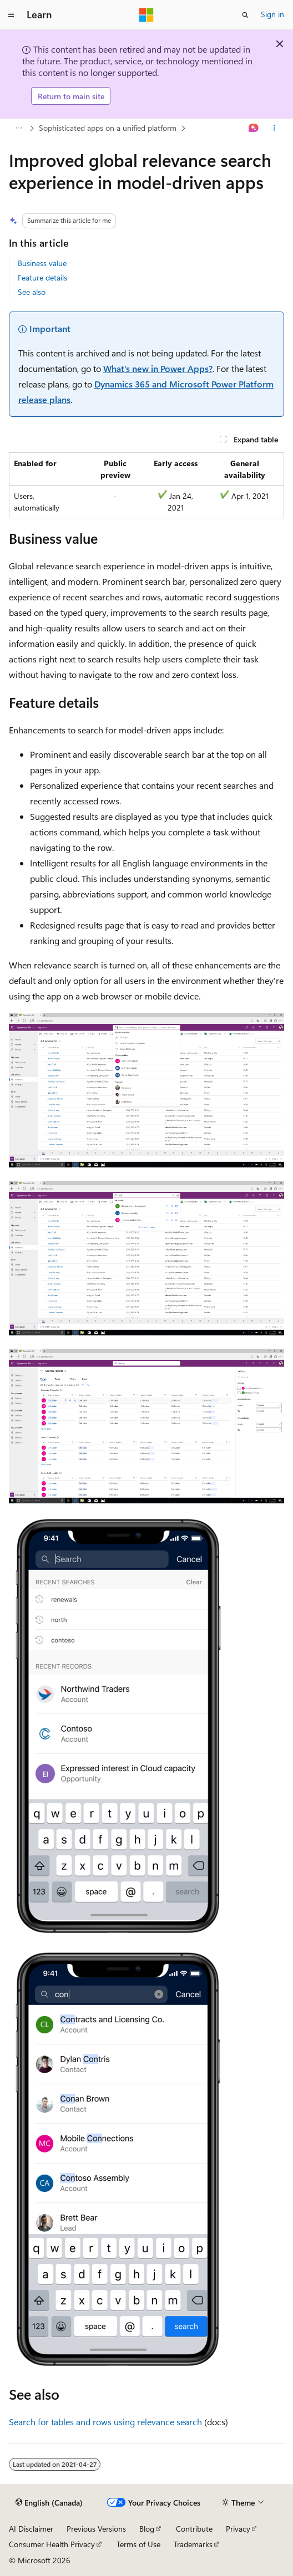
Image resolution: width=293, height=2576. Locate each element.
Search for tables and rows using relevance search (105, 2421)
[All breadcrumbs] (18, 128)
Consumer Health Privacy (52, 2544)
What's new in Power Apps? (158, 368)
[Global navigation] (11, 15)
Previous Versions (96, 2528)
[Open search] (245, 15)
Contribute (194, 2528)
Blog (146, 2528)
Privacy (238, 2528)
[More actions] (274, 128)
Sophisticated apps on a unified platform (107, 128)
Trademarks (193, 2544)
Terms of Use (138, 2544)
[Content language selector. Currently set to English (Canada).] (49, 2502)
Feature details (42, 277)
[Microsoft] (146, 15)
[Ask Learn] (254, 128)
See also (32, 292)
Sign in (272, 14)
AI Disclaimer (31, 2528)
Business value (42, 263)
